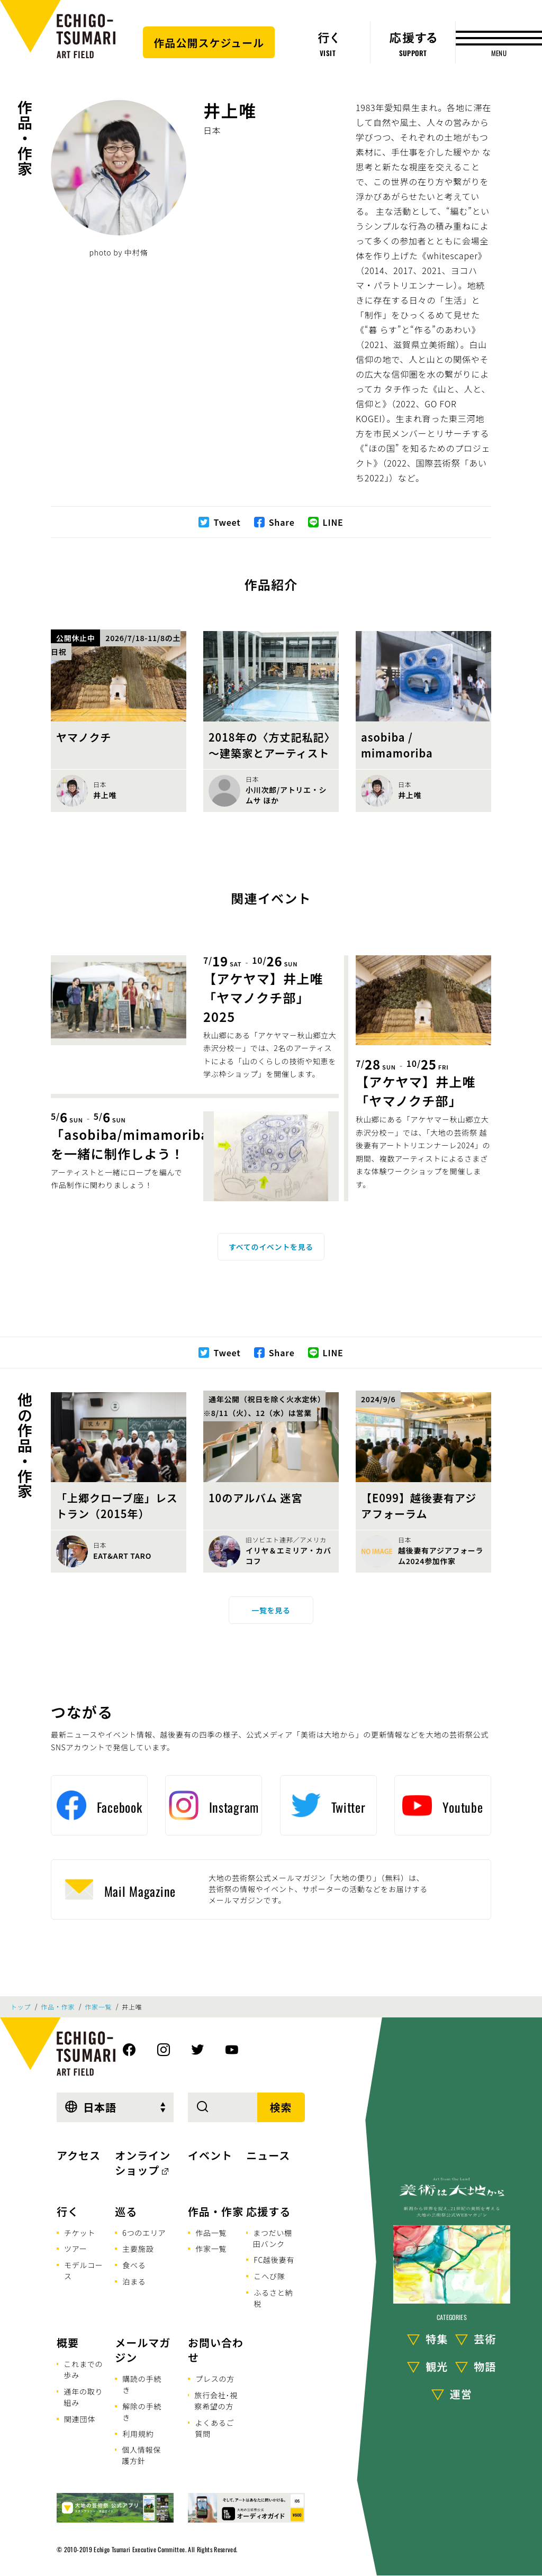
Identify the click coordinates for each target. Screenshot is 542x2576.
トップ (21, 2007)
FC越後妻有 (274, 2259)
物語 (485, 2366)
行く (68, 2211)
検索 (281, 2107)
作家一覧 (98, 2007)
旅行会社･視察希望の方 (216, 2400)
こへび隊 (269, 2276)
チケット (79, 2232)
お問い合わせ (215, 2350)
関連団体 (79, 2419)
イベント (210, 2155)
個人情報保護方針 (141, 2455)
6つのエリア (144, 2232)
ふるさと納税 (273, 2298)
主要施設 (137, 2248)
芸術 (485, 2338)
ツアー (75, 2248)
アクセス (79, 2155)
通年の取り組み (83, 2397)
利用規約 (137, 2433)
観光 (437, 2366)
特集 (437, 2338)
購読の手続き (141, 2384)
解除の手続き (141, 2412)
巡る (126, 2211)
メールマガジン (142, 2350)
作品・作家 (24, 138)
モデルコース (83, 2270)
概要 (68, 2342)
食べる (134, 2265)
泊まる (134, 2281)
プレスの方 (214, 2378)
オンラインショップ (142, 2163)
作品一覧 (211, 2232)
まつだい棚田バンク (272, 2238)
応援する (268, 2211)
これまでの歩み (83, 2369)
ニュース (268, 2155)
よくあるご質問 (214, 2428)
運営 (461, 2393)
